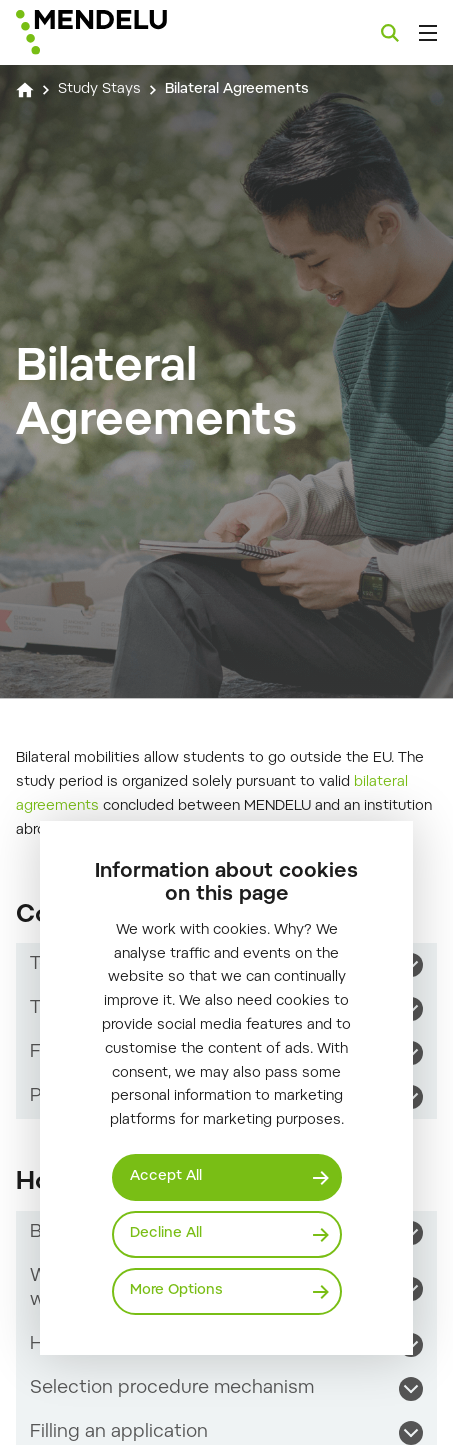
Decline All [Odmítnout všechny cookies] (166, 1234)
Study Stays (99, 90)
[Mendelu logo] (116, 32)
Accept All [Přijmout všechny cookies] (166, 1177)
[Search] (390, 33)
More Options (176, 1291)
